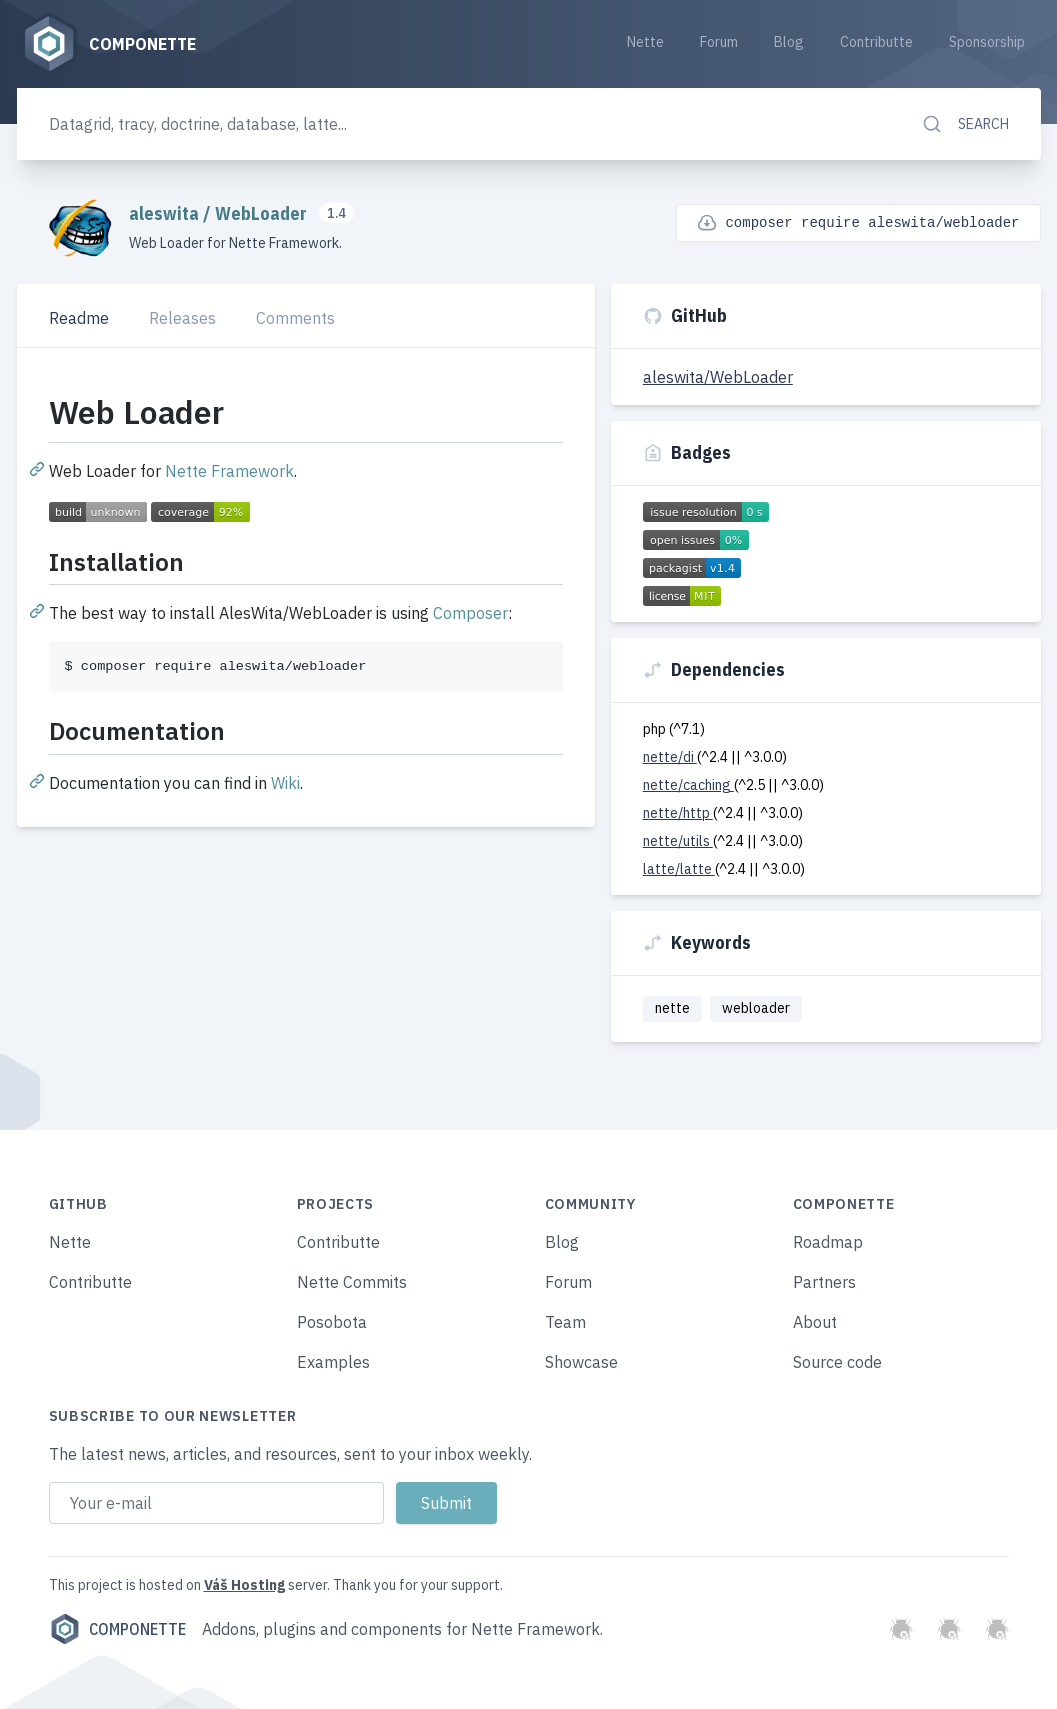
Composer (470, 613)
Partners (824, 1282)
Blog (789, 42)
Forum (719, 42)
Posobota (332, 1322)
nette (672, 1008)
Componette (117, 1629)
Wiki (285, 783)
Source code (837, 1362)
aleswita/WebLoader (718, 377)
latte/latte (679, 869)
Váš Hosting (244, 1585)
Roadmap (828, 1242)
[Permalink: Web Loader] (39, 468)
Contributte (876, 42)
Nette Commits (352, 1282)
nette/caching (688, 785)
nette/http (678, 813)
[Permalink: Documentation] (39, 780)
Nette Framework (229, 471)
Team (565, 1322)
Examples (333, 1362)
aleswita (166, 213)
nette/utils (678, 841)
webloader (756, 1008)
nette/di (670, 757)
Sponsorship (987, 42)
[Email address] (216, 1503)
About (815, 1322)
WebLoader (263, 213)
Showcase (581, 1362)
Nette (645, 42)
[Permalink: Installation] (39, 610)
